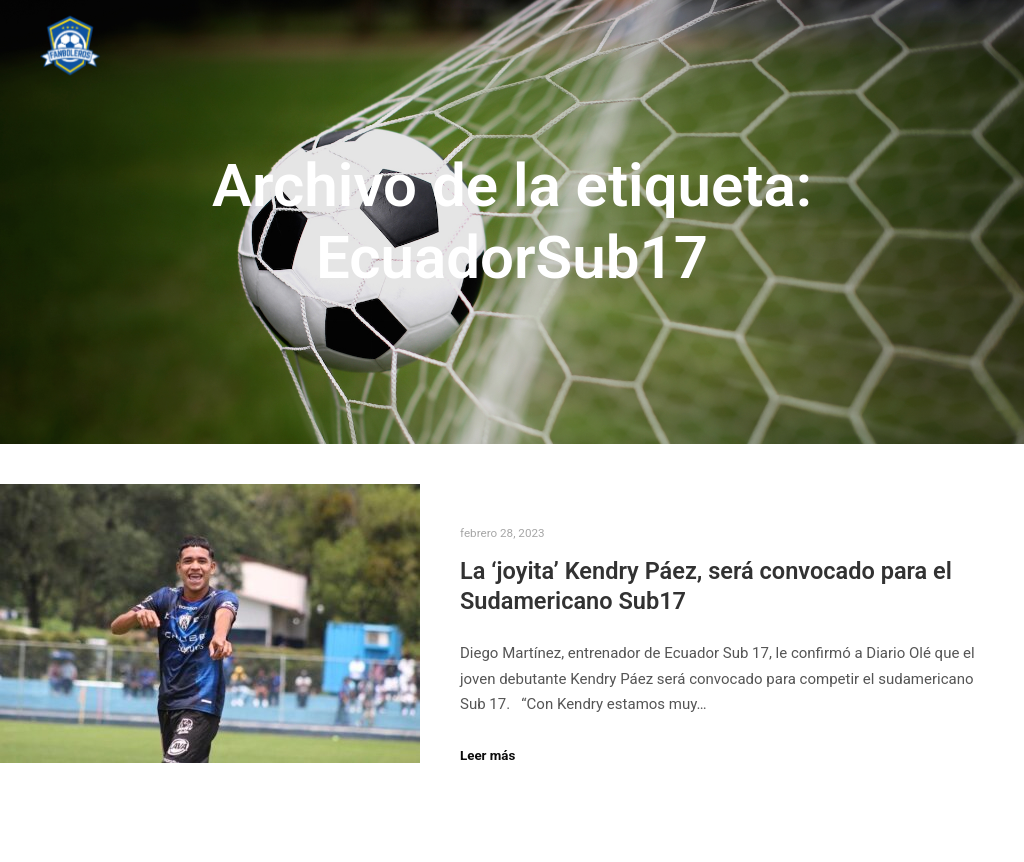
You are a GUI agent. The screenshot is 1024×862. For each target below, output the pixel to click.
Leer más (487, 755)
